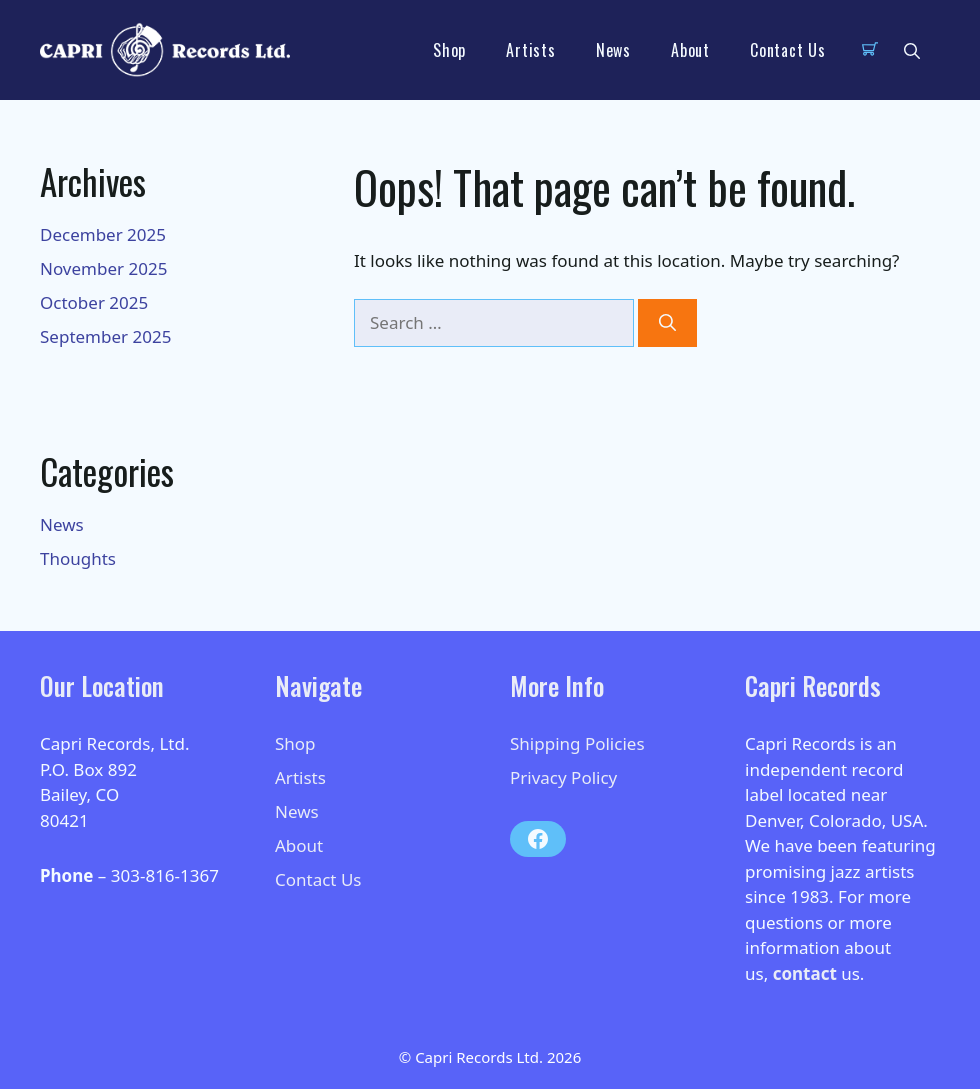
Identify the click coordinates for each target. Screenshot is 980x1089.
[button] (912, 50)
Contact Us (788, 50)
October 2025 (94, 302)
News (613, 50)
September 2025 (105, 336)
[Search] (667, 323)
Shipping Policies (577, 743)
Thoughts (78, 558)
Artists (531, 50)
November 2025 (103, 268)
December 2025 (103, 234)
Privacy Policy (563, 777)
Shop (449, 50)
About (690, 50)
